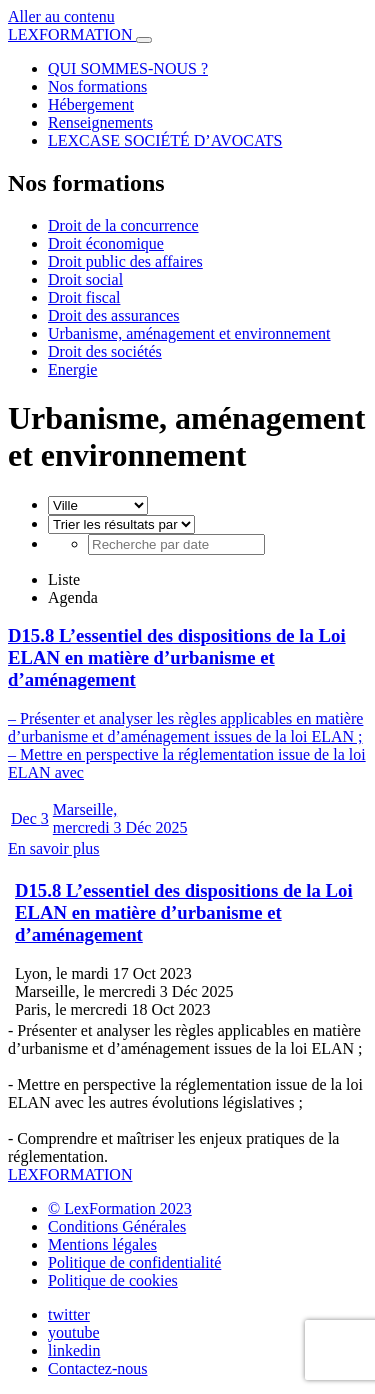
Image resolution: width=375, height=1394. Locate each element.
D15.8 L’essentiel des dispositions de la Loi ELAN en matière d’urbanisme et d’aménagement (184, 912)
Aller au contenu (61, 16)
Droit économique (106, 243)
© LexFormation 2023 (120, 1208)
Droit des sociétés (105, 351)
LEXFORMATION (72, 34)
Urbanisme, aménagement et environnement (189, 333)
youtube (74, 1332)
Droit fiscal (84, 297)
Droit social (85, 279)
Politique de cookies (113, 1280)
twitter (69, 1314)
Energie (72, 369)
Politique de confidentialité (134, 1262)
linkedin (74, 1350)
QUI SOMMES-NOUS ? (128, 68)
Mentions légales (102, 1244)
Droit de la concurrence (123, 225)
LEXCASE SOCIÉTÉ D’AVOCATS (165, 140)
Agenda (73, 597)
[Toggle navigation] (144, 40)
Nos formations (97, 86)
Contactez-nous (98, 1368)
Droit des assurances (114, 315)
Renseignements (100, 122)
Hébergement (91, 104)
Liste (64, 579)
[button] (187, 183)
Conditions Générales (117, 1226)
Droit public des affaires (125, 261)
